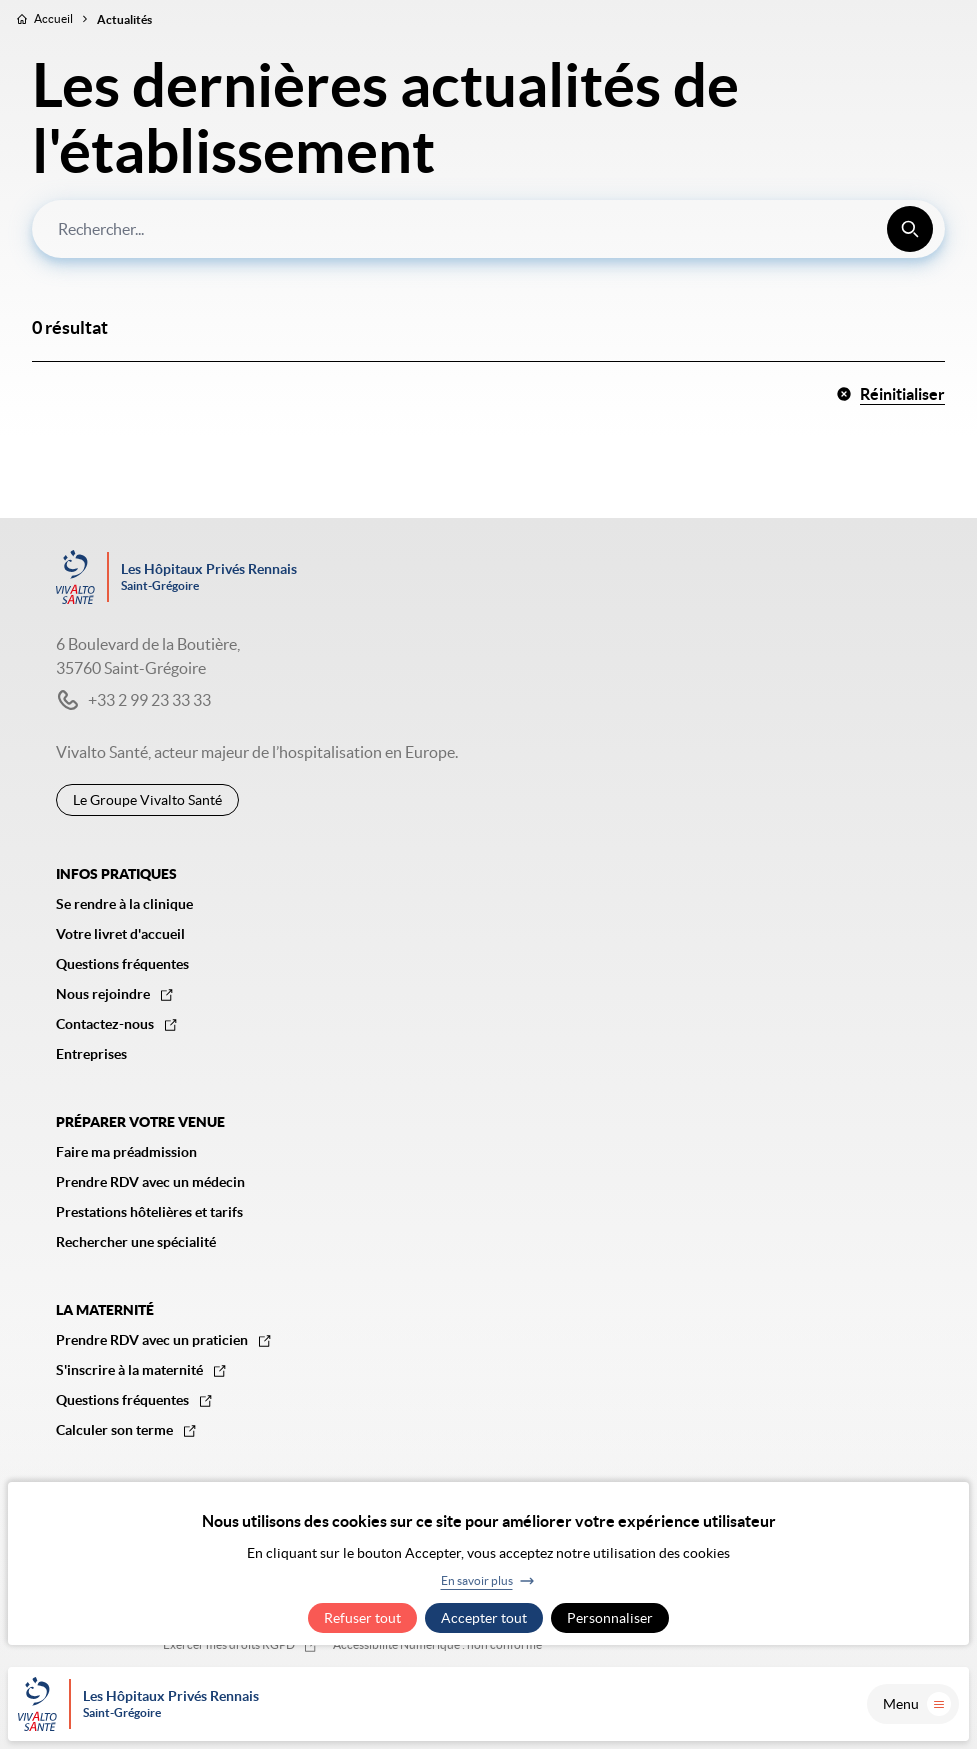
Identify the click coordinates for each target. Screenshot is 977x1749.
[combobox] (488, 229)
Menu (917, 1704)
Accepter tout (484, 1618)
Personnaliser (610, 1618)
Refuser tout (362, 1618)
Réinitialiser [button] (890, 394)
